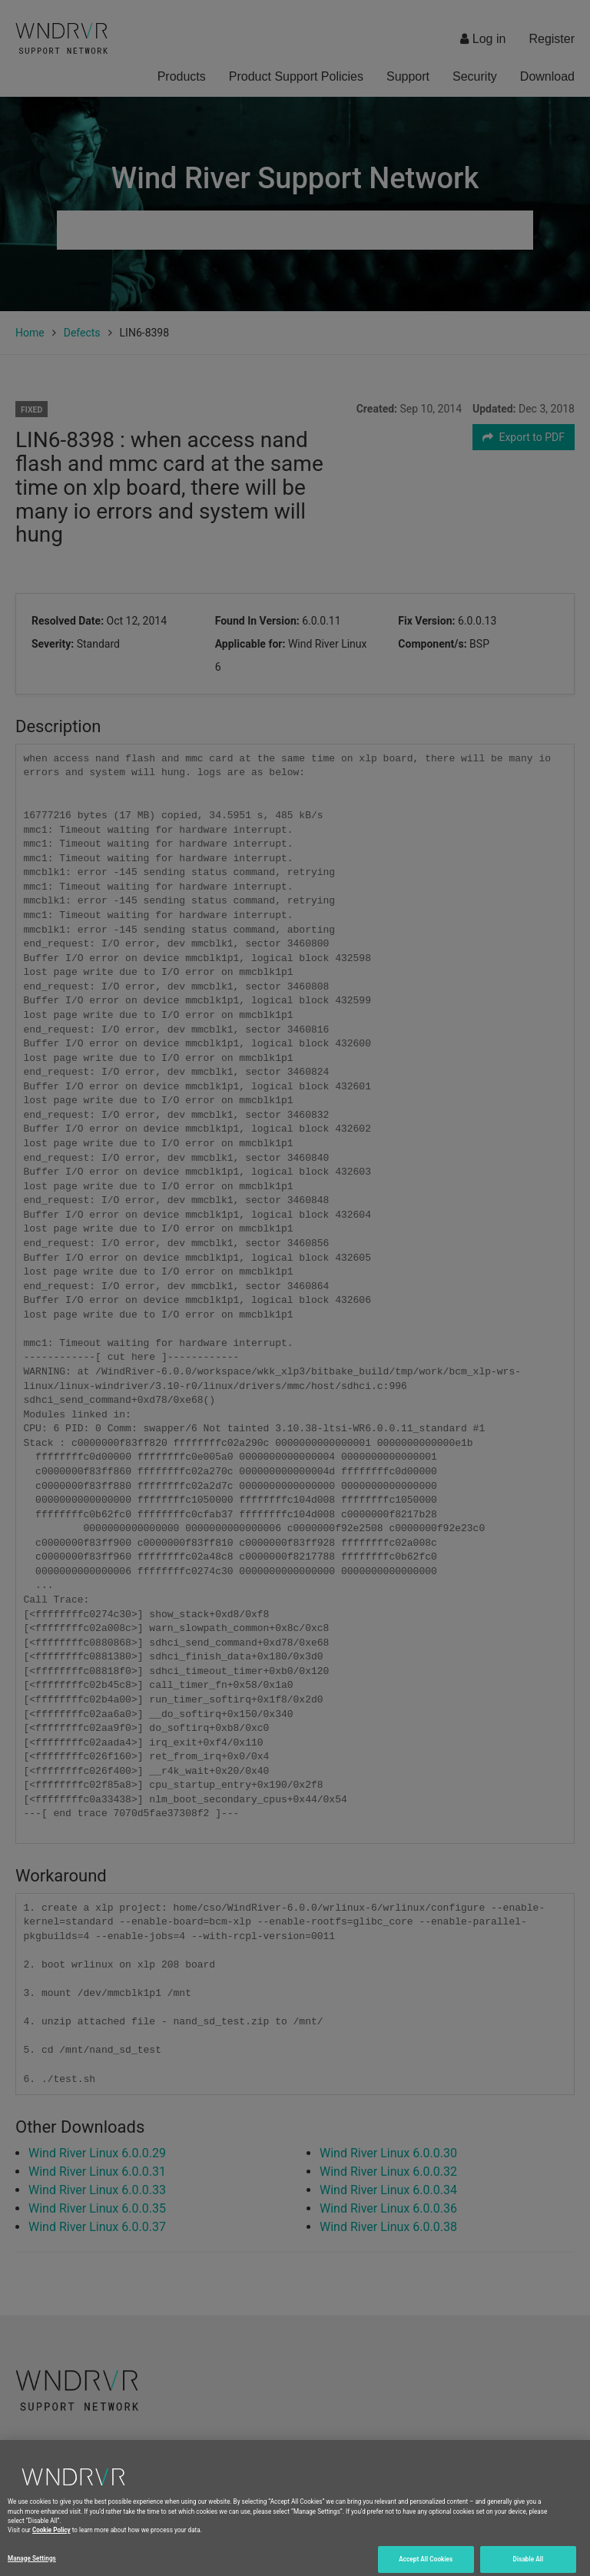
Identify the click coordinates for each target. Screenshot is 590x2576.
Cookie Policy (51, 2537)
